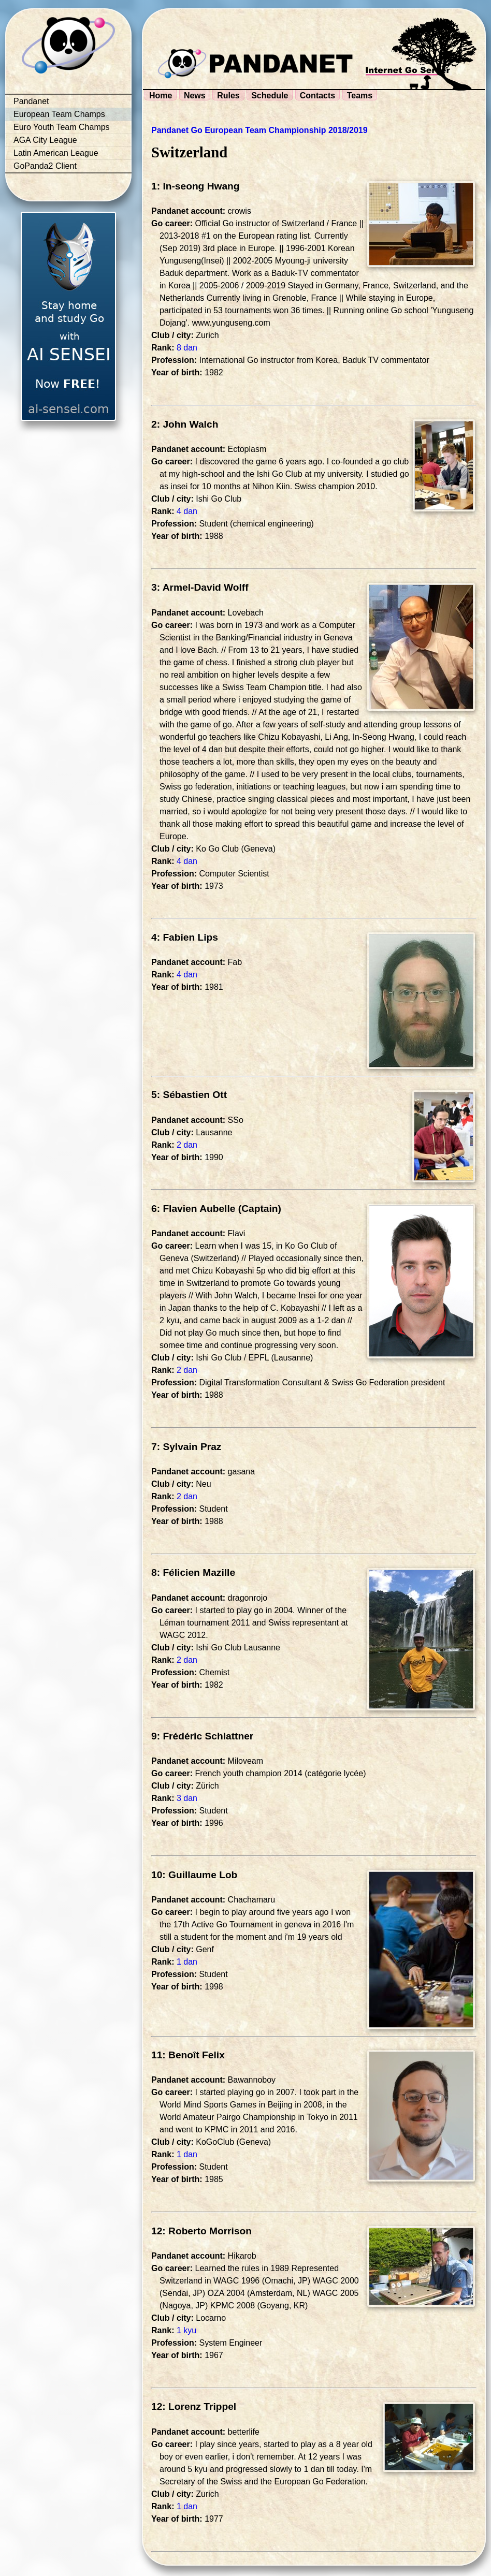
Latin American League (55, 153)
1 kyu (186, 2330)
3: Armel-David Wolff (200, 587)
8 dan (187, 347)
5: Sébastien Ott (189, 1094)
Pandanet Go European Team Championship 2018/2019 (259, 130)
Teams (360, 95)
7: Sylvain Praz (186, 1446)
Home (160, 95)
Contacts (317, 95)
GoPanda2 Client (45, 166)
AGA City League (45, 140)
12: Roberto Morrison (201, 2231)
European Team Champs (59, 114)
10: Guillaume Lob (194, 1874)
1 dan (187, 1961)
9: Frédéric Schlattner (202, 1736)
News (195, 95)
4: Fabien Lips (184, 937)
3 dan (187, 1798)
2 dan (187, 1144)
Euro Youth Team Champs (61, 127)
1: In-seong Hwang (195, 186)
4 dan (187, 511)
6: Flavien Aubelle (193, 1208)
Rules (228, 95)
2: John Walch (184, 424)
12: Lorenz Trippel (193, 2406)
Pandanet (31, 101)
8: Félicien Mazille (193, 1572)
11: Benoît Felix (188, 2055)
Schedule (269, 95)
